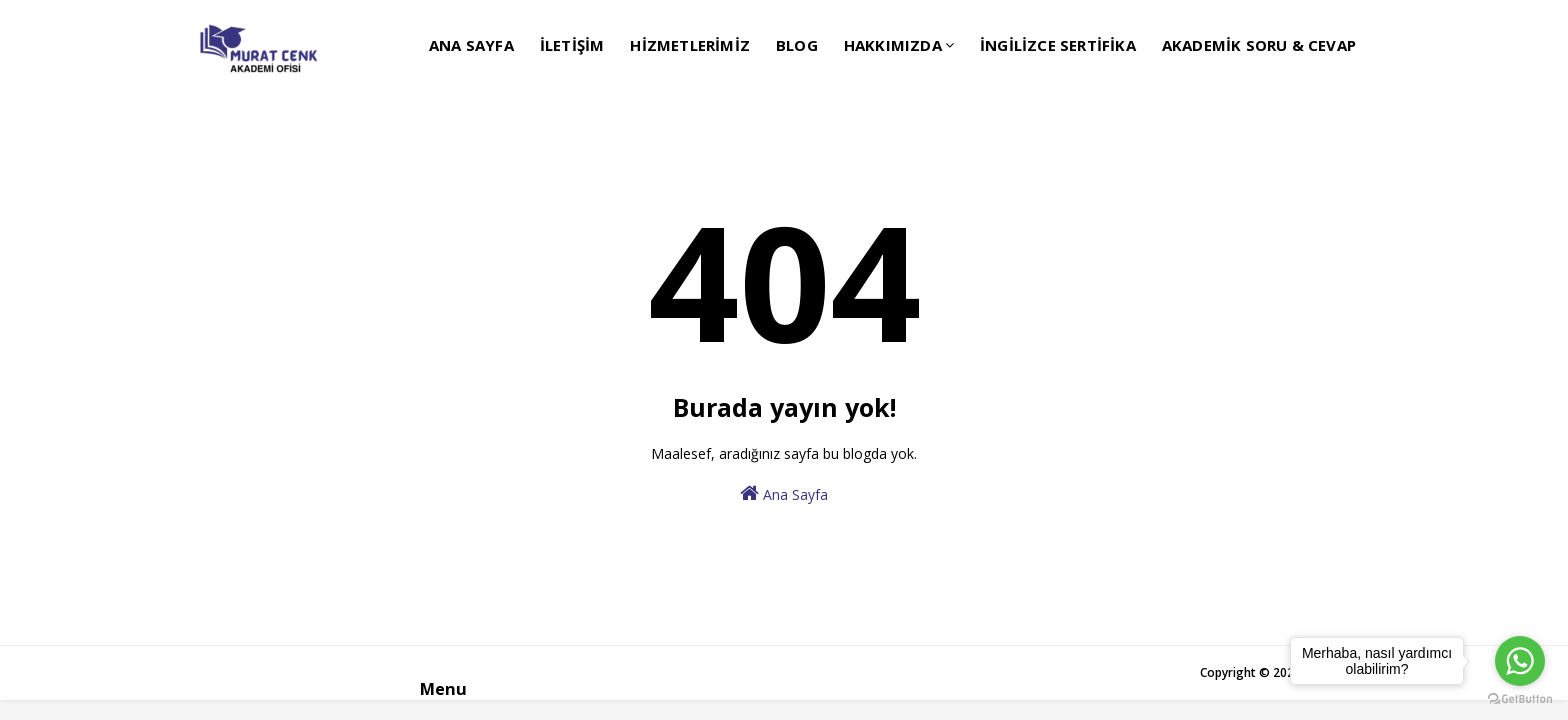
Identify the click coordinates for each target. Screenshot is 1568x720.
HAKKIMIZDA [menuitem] (893, 45)
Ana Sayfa (784, 493)
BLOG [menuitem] (797, 45)
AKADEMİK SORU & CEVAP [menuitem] (1259, 45)
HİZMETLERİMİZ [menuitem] (690, 45)
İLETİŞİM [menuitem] (572, 45)
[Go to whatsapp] (1520, 661)
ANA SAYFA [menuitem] (471, 45)
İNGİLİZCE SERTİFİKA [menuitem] (1058, 45)
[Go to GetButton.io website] (1520, 699)
